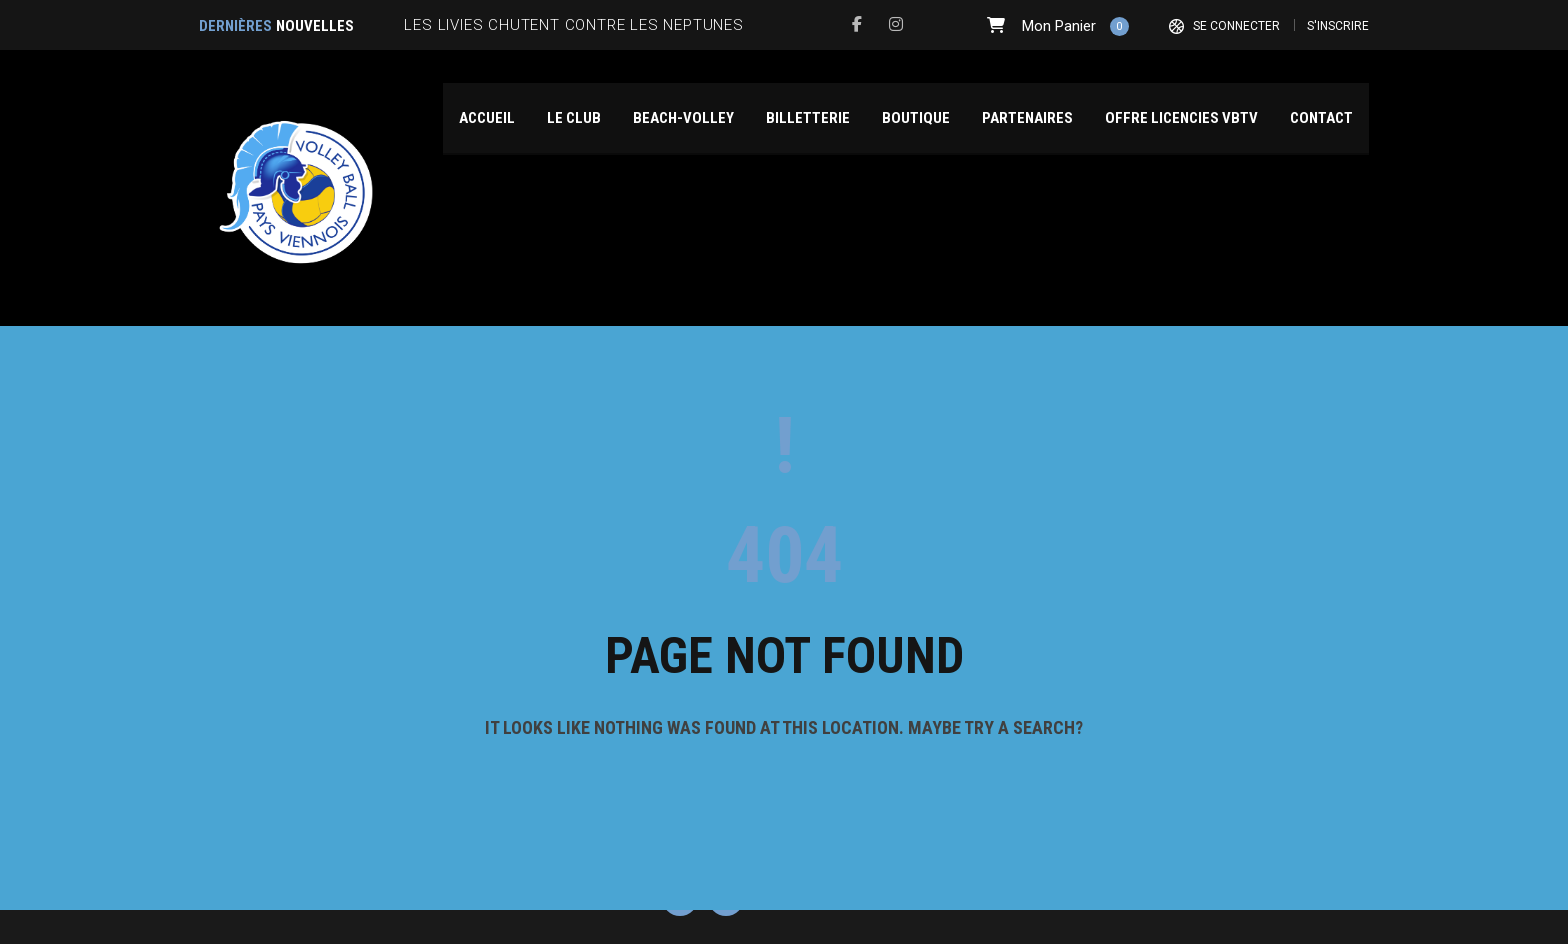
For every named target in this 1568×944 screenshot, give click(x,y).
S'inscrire (1338, 26)
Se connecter (1236, 26)
